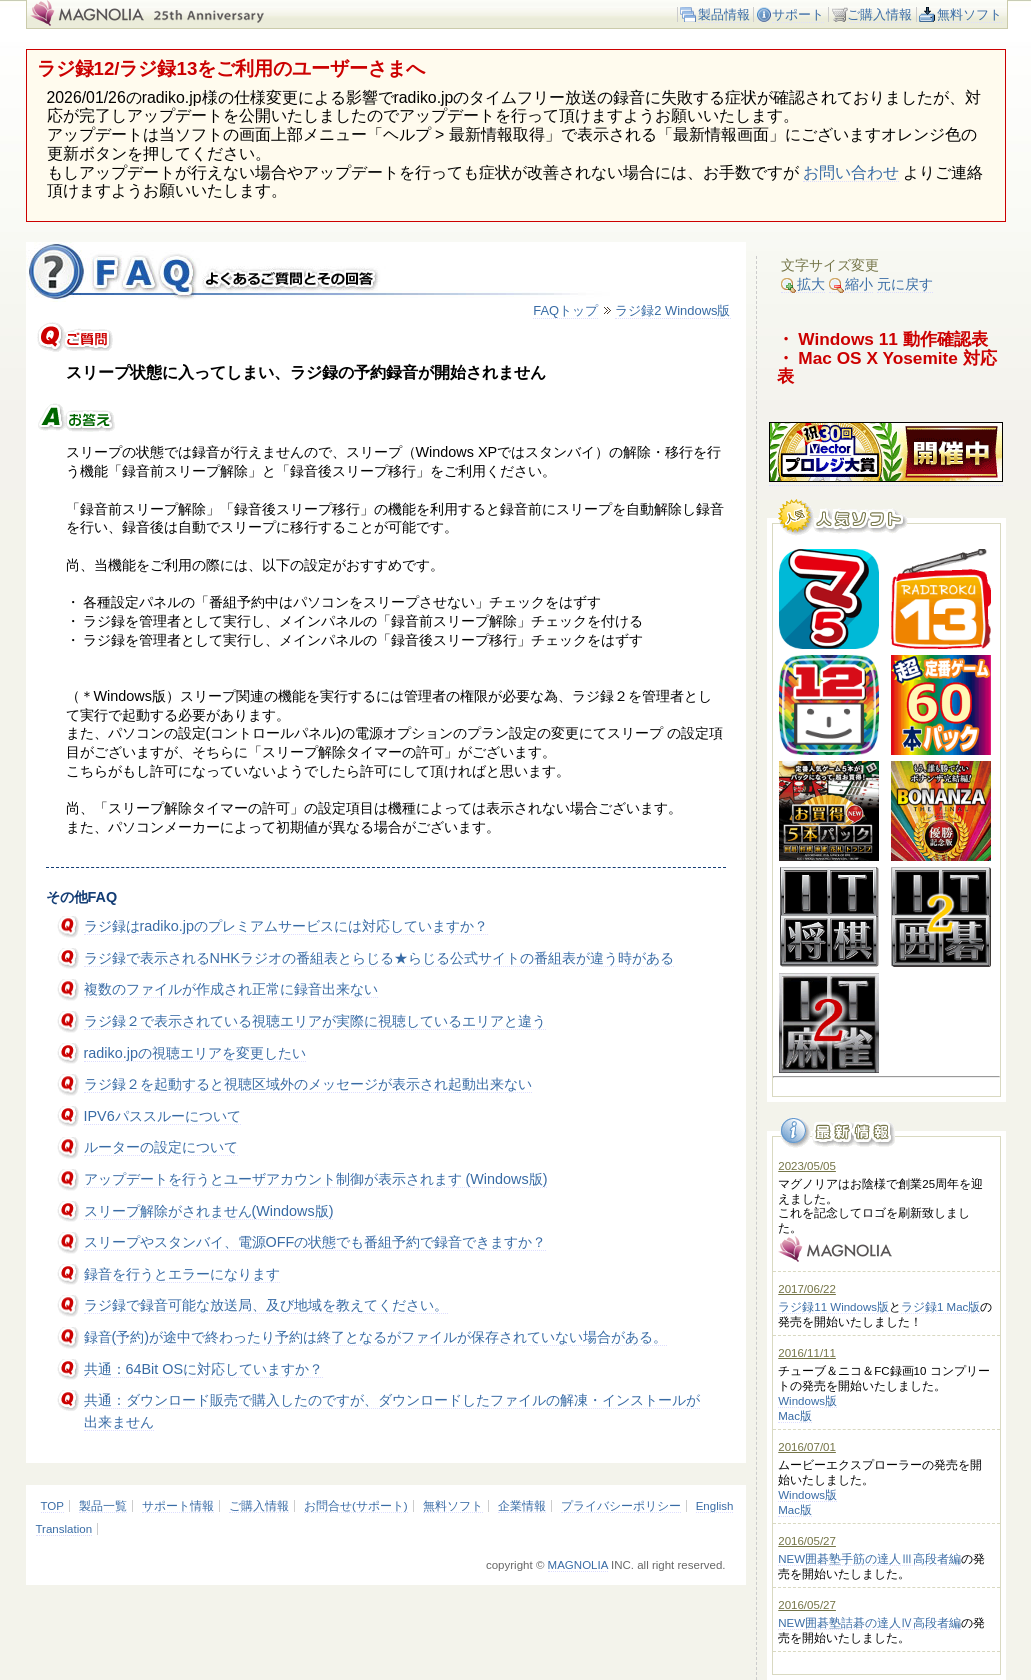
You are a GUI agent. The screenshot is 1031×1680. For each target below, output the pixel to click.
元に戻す (905, 284)
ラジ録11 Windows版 (833, 1307)
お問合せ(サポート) (356, 1506)
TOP (52, 1506)
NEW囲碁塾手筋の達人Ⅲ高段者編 (869, 1559)
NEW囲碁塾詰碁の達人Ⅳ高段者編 (869, 1623)
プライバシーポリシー (621, 1506)
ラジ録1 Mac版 (940, 1307)
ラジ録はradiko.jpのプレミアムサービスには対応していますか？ (286, 926)
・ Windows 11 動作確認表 (882, 339)
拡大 (803, 284)
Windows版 (807, 1401)
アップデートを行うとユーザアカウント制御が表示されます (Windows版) (316, 1179)
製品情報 (724, 14)
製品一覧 (103, 1506)
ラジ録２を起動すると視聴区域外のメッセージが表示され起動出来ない (308, 1084)
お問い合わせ (851, 172)
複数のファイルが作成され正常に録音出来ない (231, 989)
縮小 (851, 284)
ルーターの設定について (161, 1147)
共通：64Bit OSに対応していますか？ (204, 1369)
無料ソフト (969, 14)
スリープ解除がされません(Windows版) (209, 1211)
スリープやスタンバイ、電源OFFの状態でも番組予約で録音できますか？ (315, 1242)
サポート (798, 14)
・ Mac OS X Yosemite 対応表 (887, 367)
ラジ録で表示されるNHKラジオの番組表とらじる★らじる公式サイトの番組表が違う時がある (379, 958)
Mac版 (795, 1416)
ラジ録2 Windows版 (672, 310)
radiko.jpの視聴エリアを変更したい (195, 1053)
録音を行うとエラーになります (182, 1274)
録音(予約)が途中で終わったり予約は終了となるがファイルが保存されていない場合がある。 (376, 1337)
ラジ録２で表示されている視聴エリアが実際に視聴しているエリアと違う (315, 1021)
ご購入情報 (879, 14)
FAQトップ (565, 310)
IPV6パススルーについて (162, 1116)
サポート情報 (178, 1506)
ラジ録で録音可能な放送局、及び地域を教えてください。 (266, 1305)
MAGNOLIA (578, 1565)
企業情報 (522, 1506)
